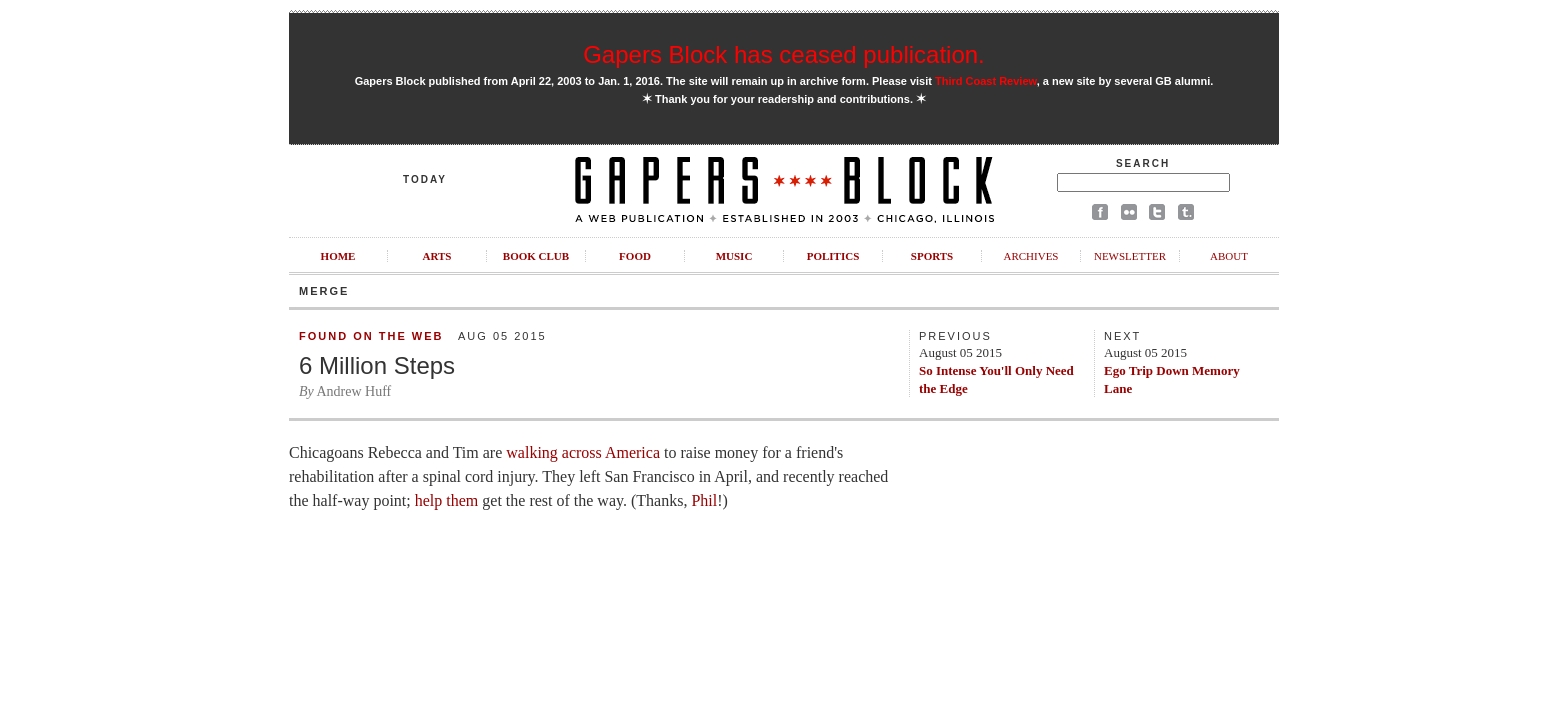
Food (635, 256)
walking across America (583, 452)
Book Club (536, 256)
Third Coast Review (986, 81)
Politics (833, 256)
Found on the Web (371, 336)
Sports (932, 256)
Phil (704, 500)
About (1229, 256)
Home (338, 256)
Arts (437, 256)
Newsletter (1130, 256)
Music (734, 256)
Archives (1030, 256)
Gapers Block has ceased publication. (784, 54)
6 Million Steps (377, 365)
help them (447, 500)
